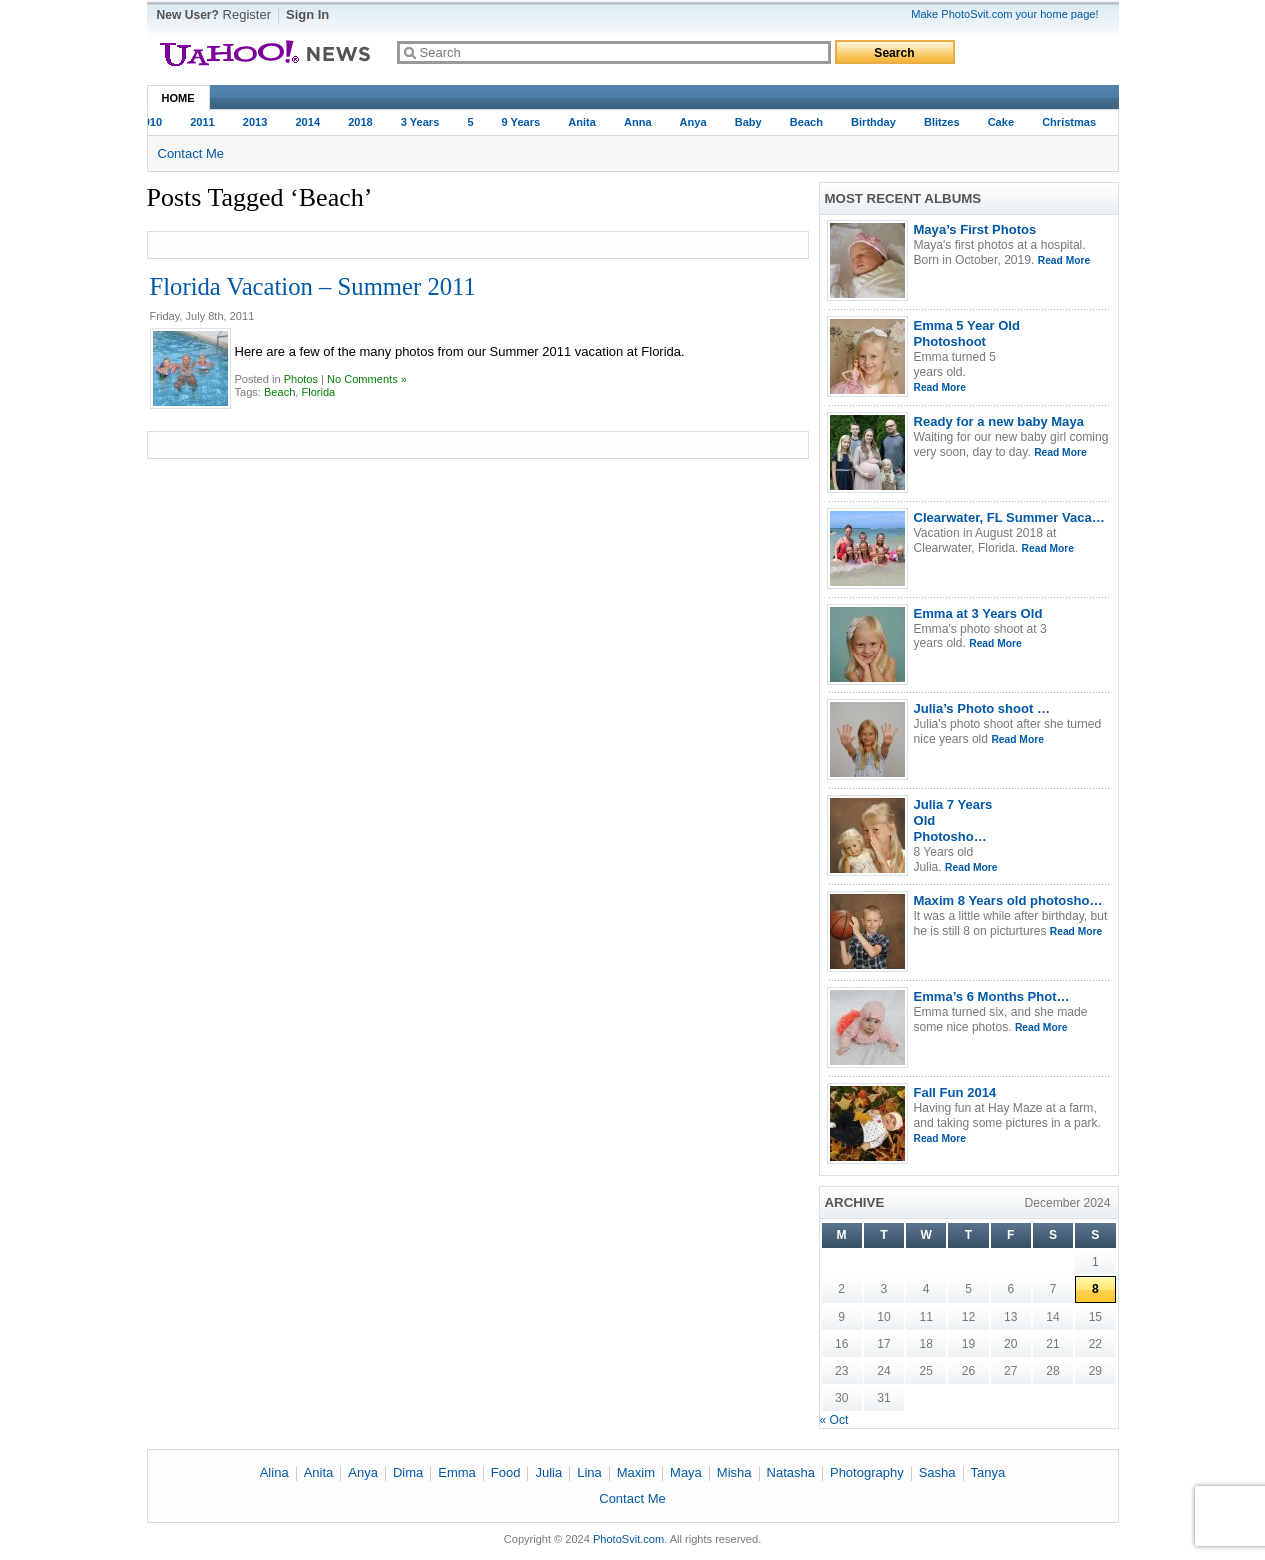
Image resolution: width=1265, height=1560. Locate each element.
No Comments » (367, 379)
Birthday (875, 122)
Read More (1064, 260)
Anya (695, 122)
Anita (584, 122)
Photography (867, 1472)
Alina (274, 1472)
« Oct (834, 1420)
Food (506, 1472)
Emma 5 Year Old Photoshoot (967, 333)
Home (178, 98)
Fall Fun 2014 (955, 1092)
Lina (589, 1472)
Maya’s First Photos (975, 229)
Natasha (791, 1472)
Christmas (1071, 122)
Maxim (636, 1472)
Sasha (937, 1472)
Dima (408, 1472)
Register (247, 14)
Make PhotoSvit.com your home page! (1004, 14)
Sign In (307, 14)
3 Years (422, 122)
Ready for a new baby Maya (999, 421)
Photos (301, 379)
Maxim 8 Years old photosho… (1008, 900)
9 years (523, 122)
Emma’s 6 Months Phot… (992, 996)
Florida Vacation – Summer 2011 (313, 286)
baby (750, 122)
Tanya (988, 1472)
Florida (318, 392)
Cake (1003, 122)
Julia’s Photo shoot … (982, 708)
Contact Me (191, 153)
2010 (152, 122)
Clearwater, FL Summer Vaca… (1009, 517)
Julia (548, 1472)
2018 (362, 122)
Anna (640, 122)
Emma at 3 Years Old (978, 613)
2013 (257, 122)
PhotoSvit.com (628, 1539)
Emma (457, 1472)
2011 (204, 122)
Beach (808, 122)
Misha (734, 1472)
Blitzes (944, 122)
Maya (686, 1472)
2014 (309, 122)
